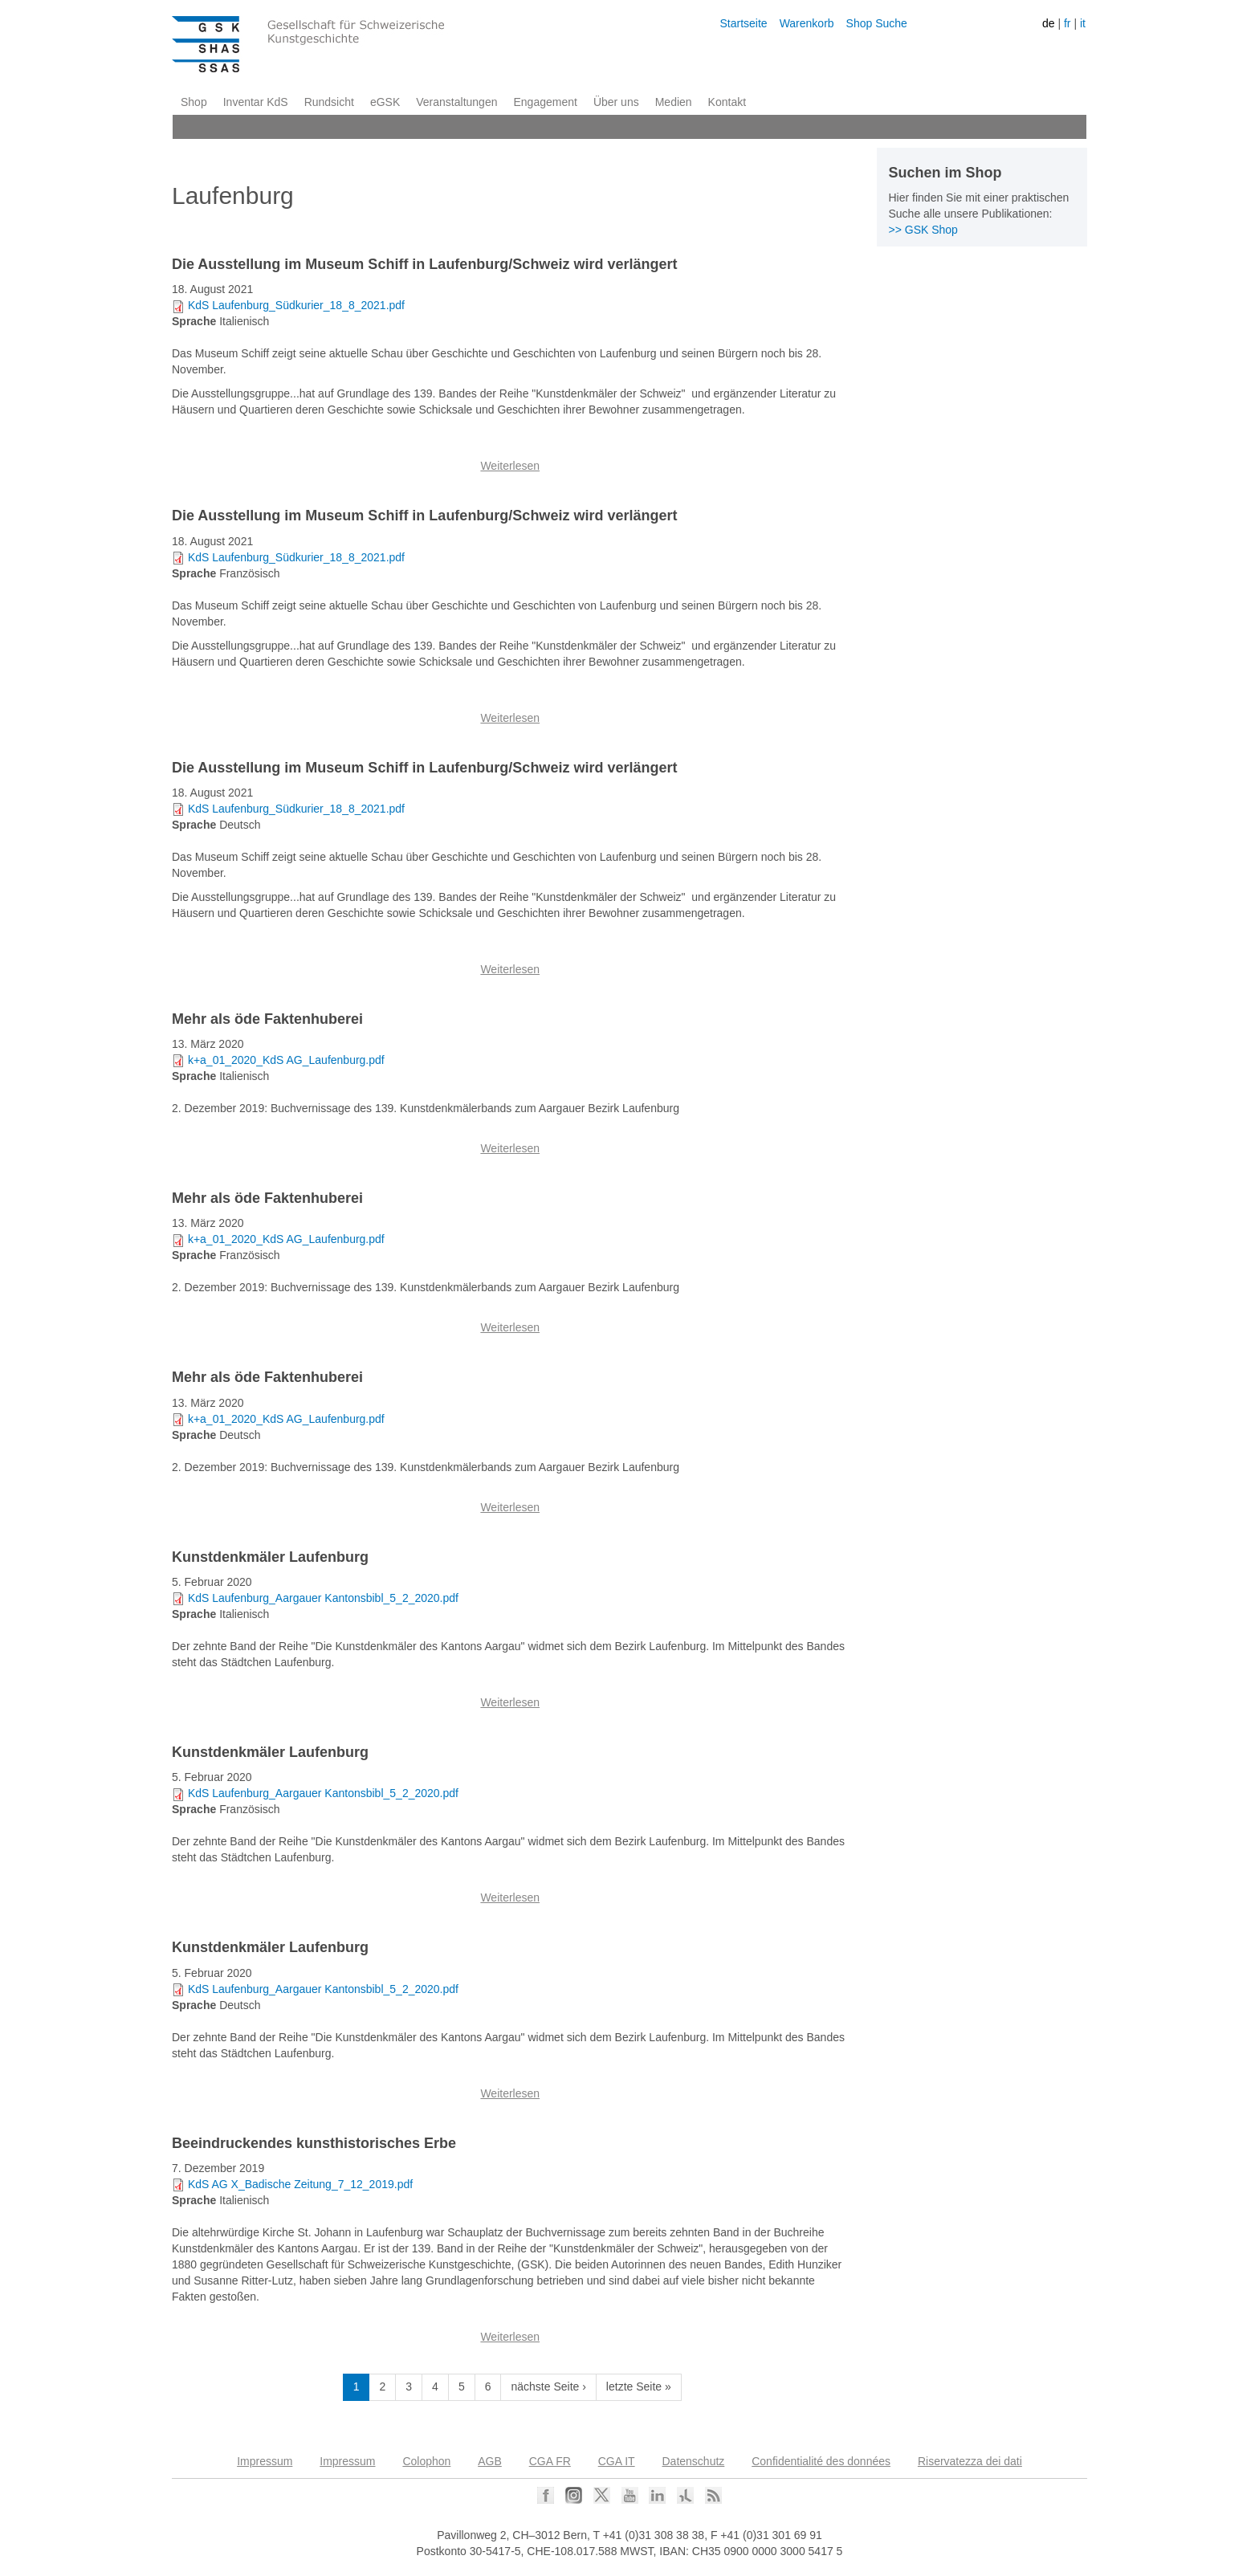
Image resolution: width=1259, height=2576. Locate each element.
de (1048, 23)
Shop (194, 102)
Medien (673, 102)
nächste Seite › (548, 2386)
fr (1067, 23)
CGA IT (616, 2461)
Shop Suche (876, 23)
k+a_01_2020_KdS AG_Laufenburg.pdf (286, 1060)
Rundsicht (329, 102)
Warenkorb (807, 23)
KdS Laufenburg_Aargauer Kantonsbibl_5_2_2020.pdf (323, 1598)
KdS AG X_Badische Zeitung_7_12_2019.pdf (300, 2184)
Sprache (194, 321)
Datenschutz (693, 2461)
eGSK (385, 102)
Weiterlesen (510, 465)
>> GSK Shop (923, 229)
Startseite (743, 23)
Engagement (545, 102)
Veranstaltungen (456, 102)
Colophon (426, 2461)
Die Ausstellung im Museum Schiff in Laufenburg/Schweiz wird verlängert (424, 264)
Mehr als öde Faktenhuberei (267, 1019)
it (1083, 23)
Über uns (616, 102)
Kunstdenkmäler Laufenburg (270, 1557)
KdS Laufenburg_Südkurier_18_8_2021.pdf (296, 305)
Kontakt (727, 102)
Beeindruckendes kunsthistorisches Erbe (314, 2143)
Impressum (264, 2461)
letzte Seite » (638, 2386)
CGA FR (550, 2461)
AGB (490, 2461)
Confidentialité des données (821, 2461)
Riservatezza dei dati (970, 2461)
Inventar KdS (255, 102)
